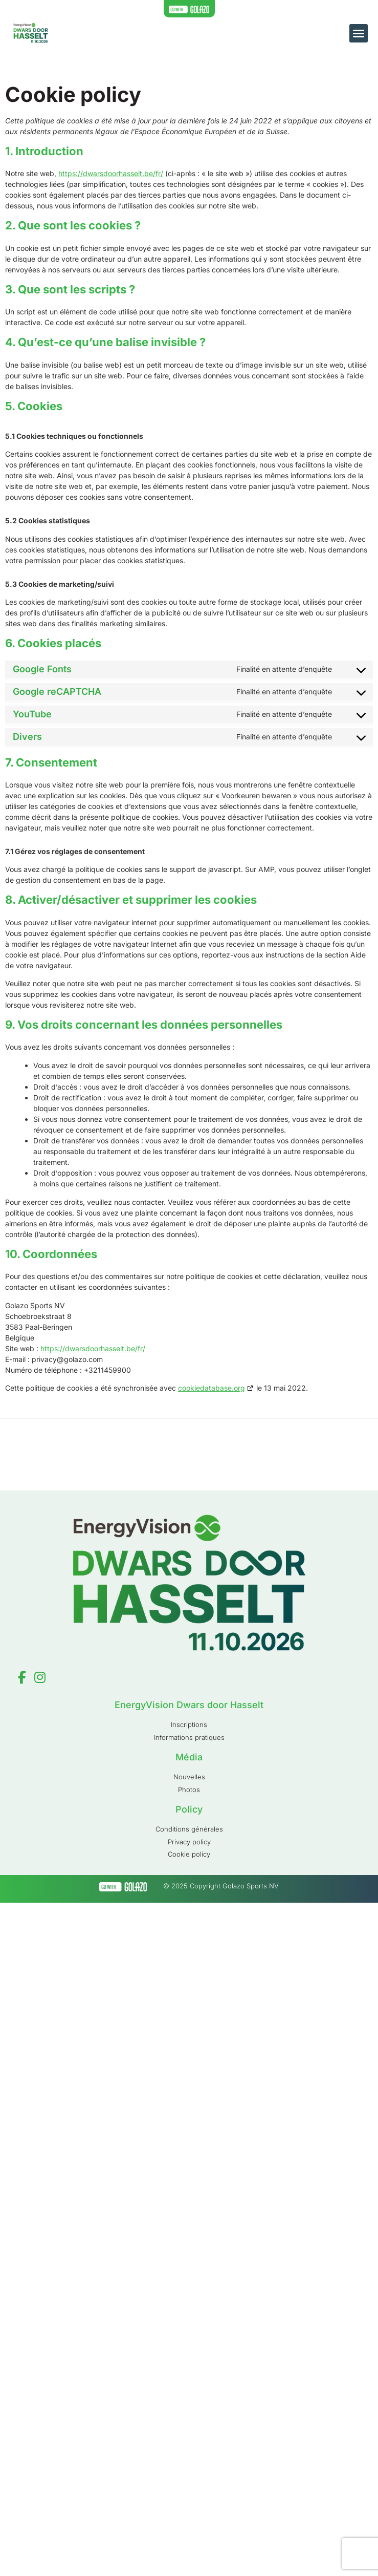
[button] (358, 33)
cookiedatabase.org (211, 1387)
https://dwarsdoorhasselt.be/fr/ (110, 173)
